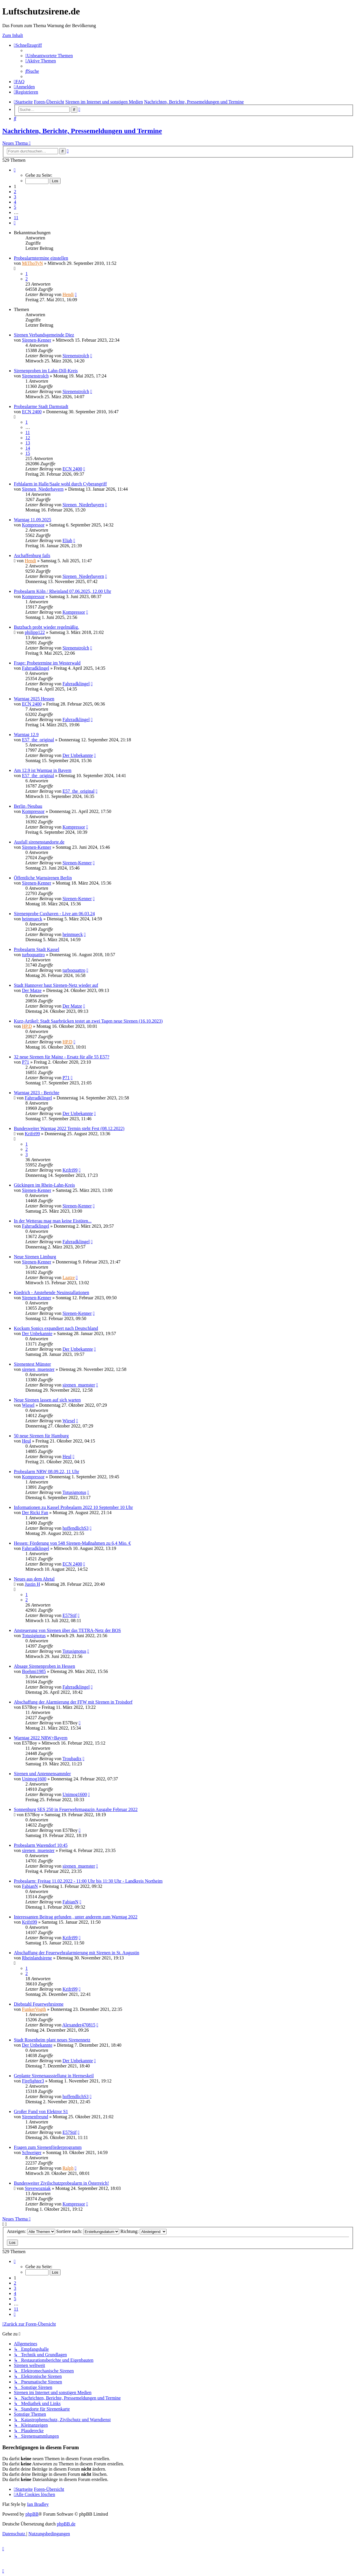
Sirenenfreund (35, 2116)
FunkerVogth (34, 2009)
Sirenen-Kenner (36, 340)
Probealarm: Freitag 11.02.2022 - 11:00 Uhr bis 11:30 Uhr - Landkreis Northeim (88, 1881)
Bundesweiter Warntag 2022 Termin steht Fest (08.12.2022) (69, 1128)
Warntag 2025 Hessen (34, 698)
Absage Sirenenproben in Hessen (44, 1666)
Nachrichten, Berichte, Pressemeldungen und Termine (82, 131)
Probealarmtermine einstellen (41, 258)
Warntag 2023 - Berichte (36, 1092)
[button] (15, 169)
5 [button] (15, 207)
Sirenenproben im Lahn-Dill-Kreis (46, 370)
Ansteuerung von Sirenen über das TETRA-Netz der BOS (67, 1630)
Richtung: (143, 2231)
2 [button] (15, 191)
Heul (26, 1440)
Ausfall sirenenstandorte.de (39, 842)
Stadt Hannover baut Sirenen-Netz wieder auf (56, 985)
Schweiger (32, 2152)
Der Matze (32, 990)
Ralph (67, 2168)
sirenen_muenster (38, 1369)
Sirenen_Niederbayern (43, 489)
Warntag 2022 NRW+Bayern (40, 1737)
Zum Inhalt (12, 35)
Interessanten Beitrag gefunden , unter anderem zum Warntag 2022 (75, 1916)
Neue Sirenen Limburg (35, 1256)
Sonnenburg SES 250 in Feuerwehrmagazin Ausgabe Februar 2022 (76, 1809)
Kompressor (33, 524)
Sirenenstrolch (75, 355)
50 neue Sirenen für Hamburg (41, 1435)
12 (27, 437)
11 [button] (16, 217)
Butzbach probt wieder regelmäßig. (46, 627)
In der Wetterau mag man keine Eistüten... (53, 1220)
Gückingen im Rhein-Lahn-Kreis (44, 1185)
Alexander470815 (79, 2024)
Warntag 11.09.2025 (32, 519)
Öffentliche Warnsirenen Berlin (43, 877)
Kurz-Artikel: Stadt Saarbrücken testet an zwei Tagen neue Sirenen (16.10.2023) (88, 1021)
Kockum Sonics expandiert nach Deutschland (56, 1328)
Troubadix (71, 1758)
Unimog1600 (34, 1778)
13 (27, 442)
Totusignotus (74, 1492)
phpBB (31, 2514)
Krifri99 (32, 1133)
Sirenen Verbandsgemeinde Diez (44, 334)
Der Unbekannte (77, 755)
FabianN (30, 1886)
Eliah (67, 540)
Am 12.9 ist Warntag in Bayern (42, 770)
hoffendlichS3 (75, 1528)
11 (27, 432)
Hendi (68, 294)
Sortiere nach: (87, 2231)
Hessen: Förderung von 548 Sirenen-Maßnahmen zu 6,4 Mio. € (72, 1543)
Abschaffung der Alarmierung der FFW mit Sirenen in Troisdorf (73, 1702)
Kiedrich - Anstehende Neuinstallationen (51, 1292)
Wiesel (28, 1405)
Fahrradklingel (35, 668)
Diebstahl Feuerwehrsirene (39, 2004)
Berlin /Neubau (28, 806)
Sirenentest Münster (32, 1364)
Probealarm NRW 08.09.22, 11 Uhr (46, 1471)
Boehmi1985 (34, 1671)
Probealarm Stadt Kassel (36, 949)
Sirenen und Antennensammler (42, 1773)
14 (27, 448)
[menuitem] (49, 55)
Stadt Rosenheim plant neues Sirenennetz (52, 2039)
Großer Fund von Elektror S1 (41, 2111)
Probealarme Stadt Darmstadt (41, 406)
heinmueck (32, 918)
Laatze (68, 1277)
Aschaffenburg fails (32, 555)
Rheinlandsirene (37, 1957)
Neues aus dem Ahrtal (34, 1579)
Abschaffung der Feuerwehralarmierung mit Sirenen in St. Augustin (76, 1952)
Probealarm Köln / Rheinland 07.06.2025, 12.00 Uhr (62, 591)
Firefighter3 (33, 2080)
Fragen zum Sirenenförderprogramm (48, 2147)
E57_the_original (38, 739)
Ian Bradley (38, 2504)
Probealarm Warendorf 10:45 (41, 1845)
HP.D (27, 1026)
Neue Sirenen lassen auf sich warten (47, 1399)
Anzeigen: (31, 2231)
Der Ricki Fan (35, 1512)
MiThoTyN (32, 263)
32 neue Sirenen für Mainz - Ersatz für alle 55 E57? (61, 1056)
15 (27, 453)
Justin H (32, 1584)
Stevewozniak (38, 2188)
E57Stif (69, 1615)
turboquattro (33, 954)
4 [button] (15, 202)
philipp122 (35, 632)
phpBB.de (66, 2523)
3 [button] (15, 196)
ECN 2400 (32, 411)
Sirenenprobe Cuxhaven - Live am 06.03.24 (54, 913)
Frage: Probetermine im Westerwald (47, 662)
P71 (25, 1062)
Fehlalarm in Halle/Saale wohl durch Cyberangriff (60, 483)
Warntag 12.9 (26, 734)
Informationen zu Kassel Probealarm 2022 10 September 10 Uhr (73, 1507)
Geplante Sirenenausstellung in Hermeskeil (54, 2075)
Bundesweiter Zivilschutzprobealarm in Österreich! (61, 2183)
